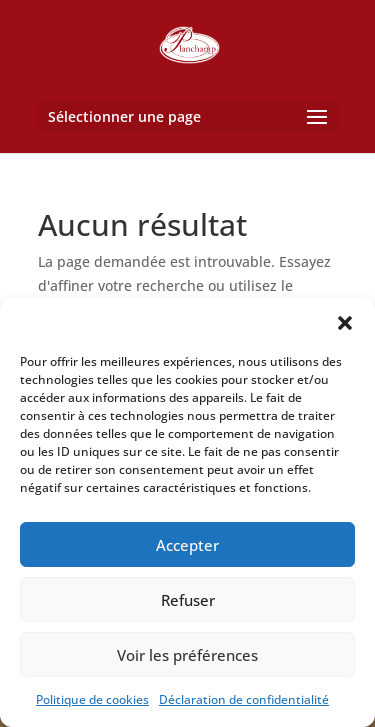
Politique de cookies (92, 699)
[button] (345, 323)
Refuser (188, 600)
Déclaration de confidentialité (244, 699)
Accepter (187, 545)
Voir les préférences (187, 655)
